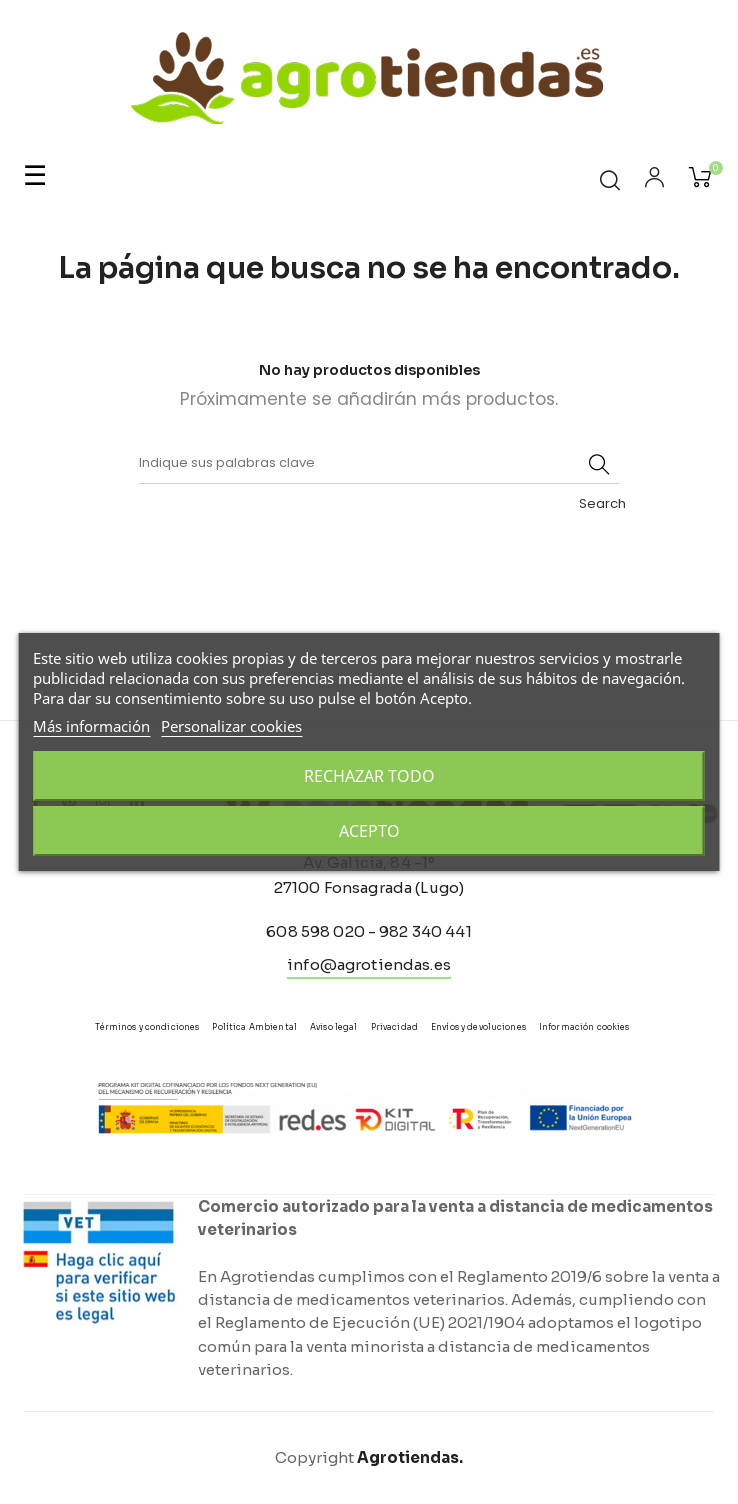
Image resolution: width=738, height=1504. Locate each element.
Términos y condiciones (147, 1027)
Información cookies (584, 1027)
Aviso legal (334, 1027)
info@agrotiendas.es (369, 964)
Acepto (369, 831)
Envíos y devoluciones (478, 1027)
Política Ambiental (254, 1027)
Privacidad (394, 1027)
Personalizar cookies (231, 726)
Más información (91, 726)
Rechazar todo (369, 776)
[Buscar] (379, 464)
